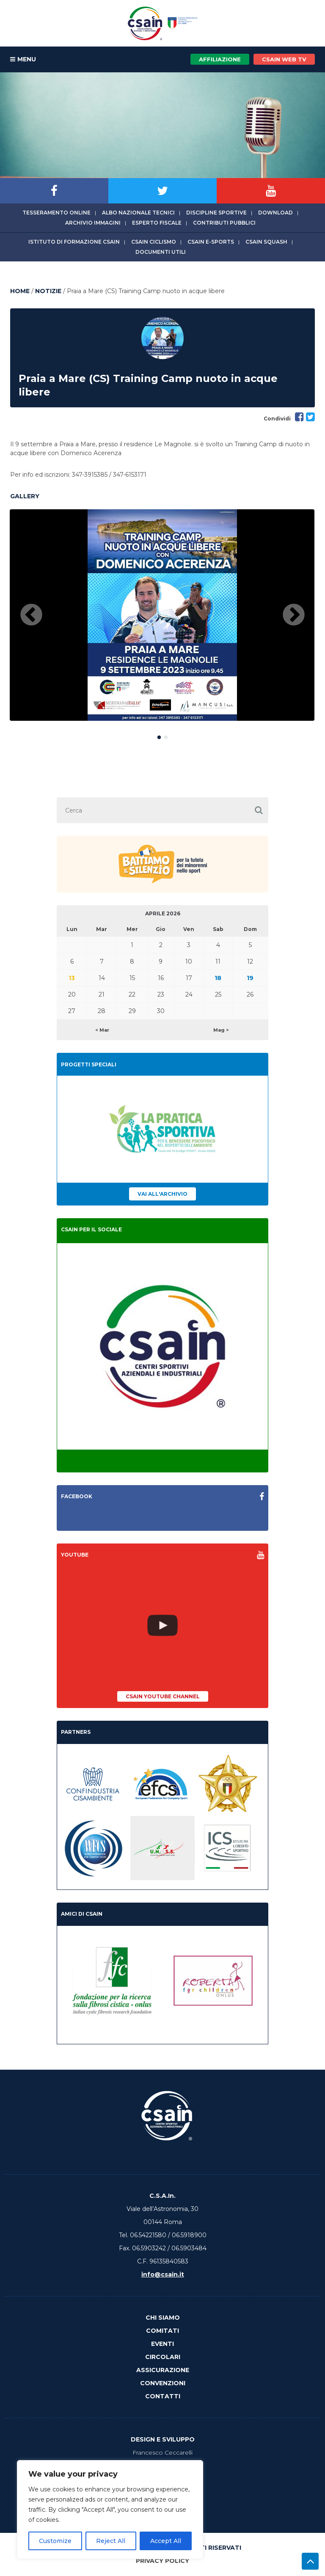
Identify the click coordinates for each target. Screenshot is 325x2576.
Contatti (162, 2396)
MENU (23, 59)
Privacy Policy (162, 2561)
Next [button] (293, 615)
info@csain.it (162, 2274)
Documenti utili (160, 252)
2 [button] (166, 735)
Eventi (162, 2344)
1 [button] (159, 735)
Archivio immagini (93, 223)
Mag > (221, 1030)
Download (275, 212)
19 (250, 978)
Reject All (110, 2541)
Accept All (165, 2541)
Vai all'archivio (162, 1194)
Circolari (162, 2357)
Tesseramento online (56, 212)
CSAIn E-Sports (210, 242)
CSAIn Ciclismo (153, 242)
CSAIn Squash (266, 242)
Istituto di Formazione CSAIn (74, 242)
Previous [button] (31, 615)
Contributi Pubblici (224, 223)
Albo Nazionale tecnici (138, 212)
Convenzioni (162, 2383)
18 (218, 978)
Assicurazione (162, 2370)
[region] (110, 2509)
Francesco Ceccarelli (162, 2452)
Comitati (162, 2330)
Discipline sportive (216, 212)
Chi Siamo (163, 2317)
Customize (55, 2541)
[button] (258, 810)
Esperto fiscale (157, 223)
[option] (162, 615)
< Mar (102, 1030)
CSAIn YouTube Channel (163, 1696)
